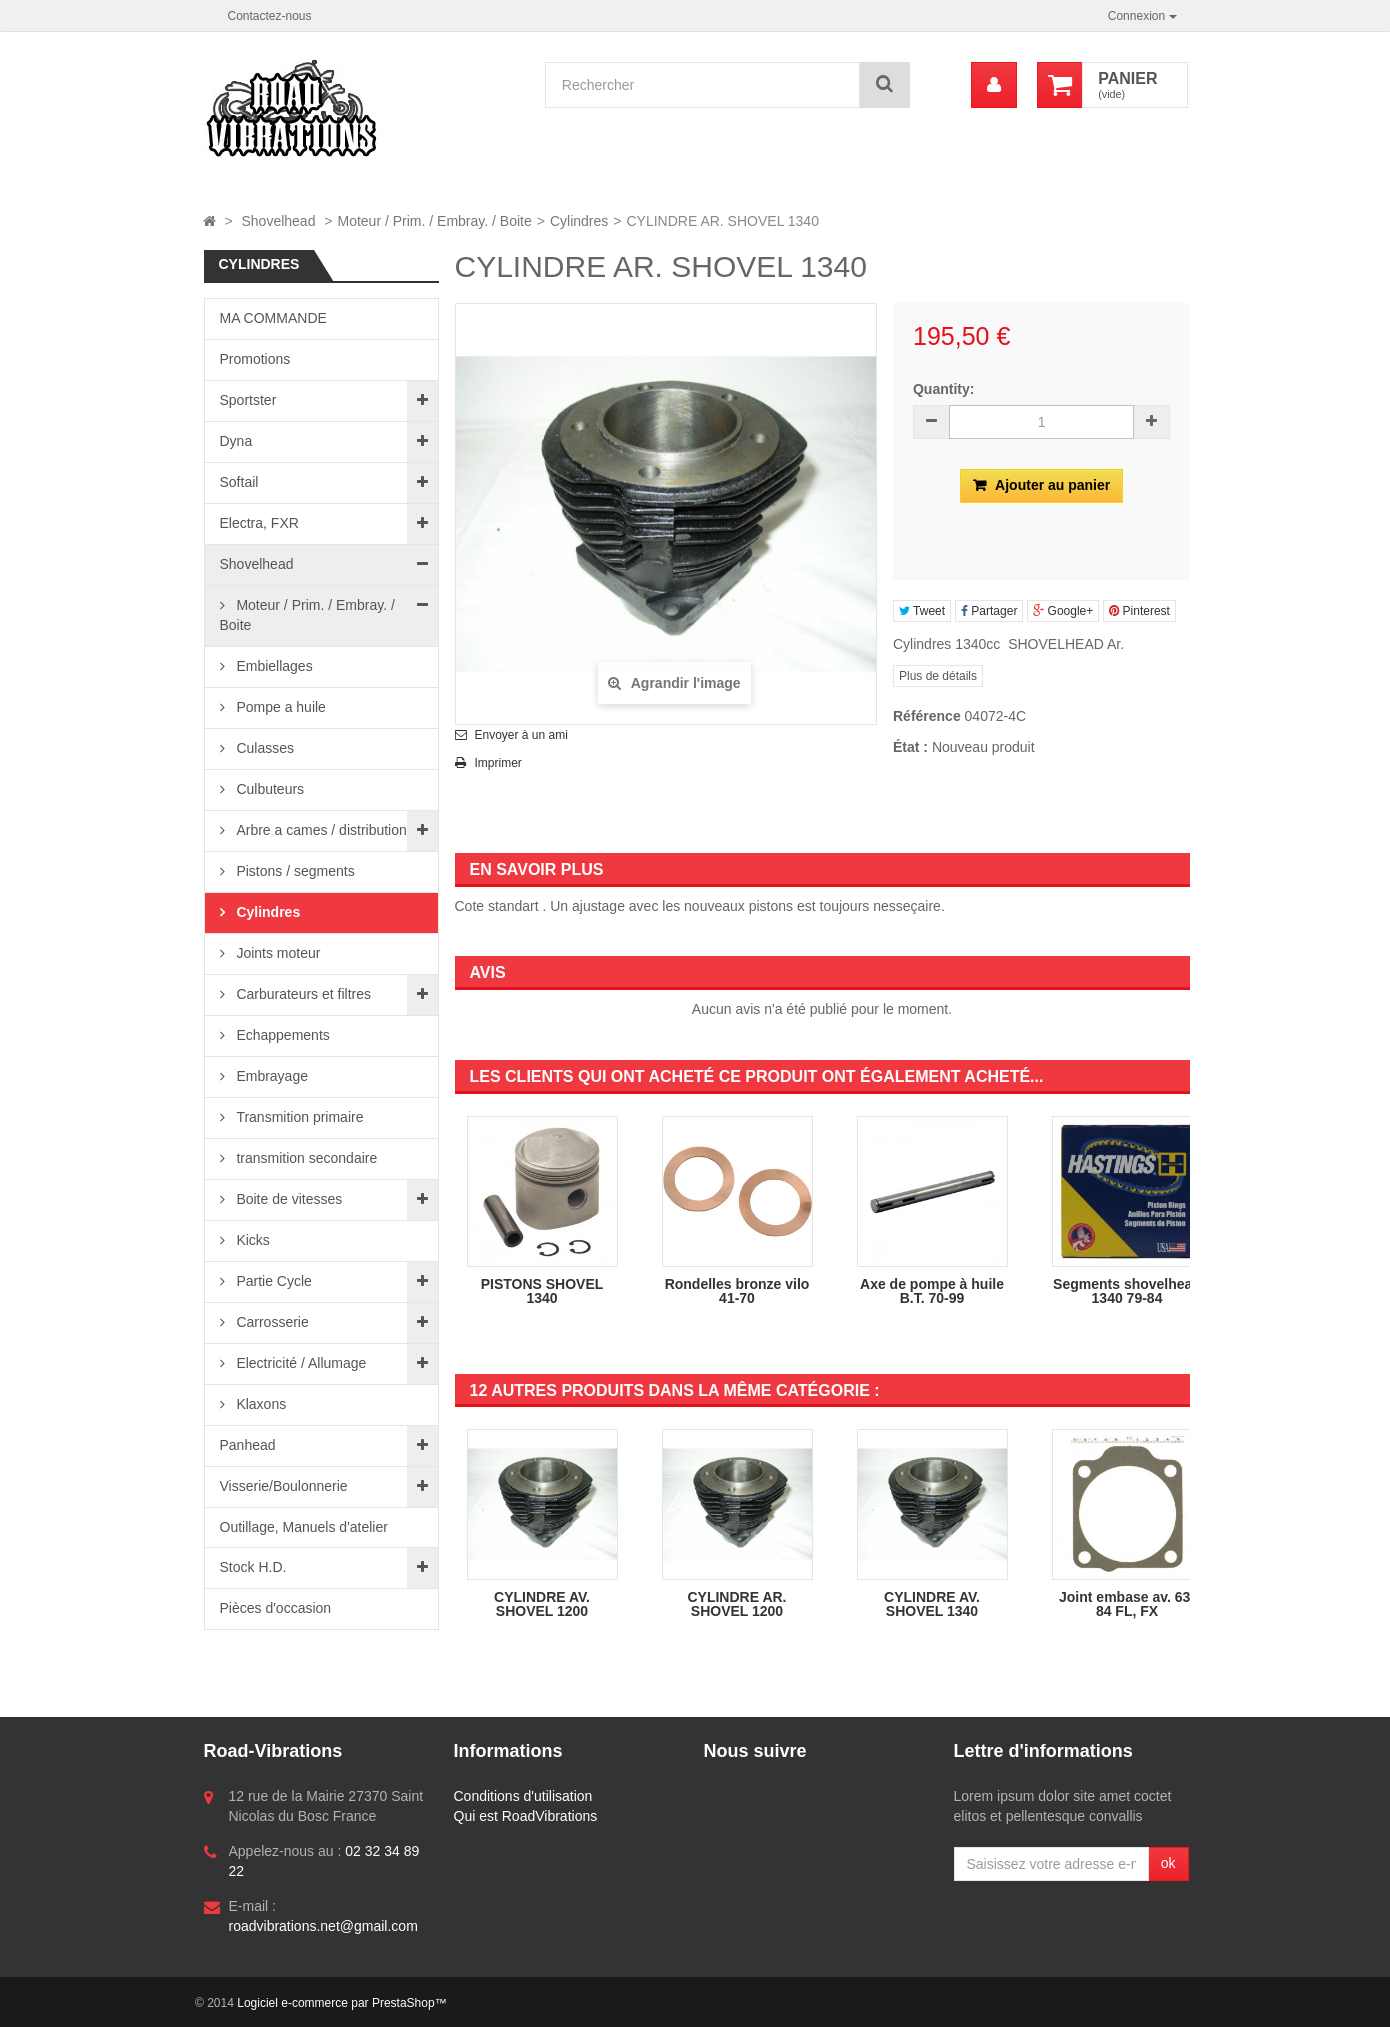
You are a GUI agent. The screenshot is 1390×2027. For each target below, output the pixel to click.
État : (910, 747)
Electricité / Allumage (300, 1363)
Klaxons (260, 1404)
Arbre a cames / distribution (320, 830)
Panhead (248, 1445)
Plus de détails (938, 676)
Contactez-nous (270, 16)
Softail (239, 482)
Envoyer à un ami (521, 735)
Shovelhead (257, 564)
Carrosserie (271, 1322)
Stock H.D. (253, 1567)
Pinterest (1139, 611)
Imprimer (498, 763)
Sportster (248, 400)
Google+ (1063, 611)
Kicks (251, 1240)
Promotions (255, 359)
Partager (989, 611)
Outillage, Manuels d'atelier (304, 1527)
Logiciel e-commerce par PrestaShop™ (341, 2003)
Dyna (236, 441)
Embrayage (270, 1076)
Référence (927, 716)
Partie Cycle (272, 1281)
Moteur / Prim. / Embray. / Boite (307, 615)
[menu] (994, 85)
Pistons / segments (294, 871)
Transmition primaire (298, 1117)
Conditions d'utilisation (523, 1796)
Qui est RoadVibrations (526, 1816)
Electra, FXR (259, 523)
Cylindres (267, 912)
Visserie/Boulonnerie (284, 1486)
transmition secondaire (305, 1158)
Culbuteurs (269, 789)
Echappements (281, 1035)
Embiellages (273, 666)
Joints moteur (277, 953)
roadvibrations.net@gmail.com (323, 1926)
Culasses (263, 748)
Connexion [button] (1142, 16)
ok (1168, 1863)
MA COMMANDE (273, 318)
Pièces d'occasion (276, 1608)
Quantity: (943, 389)
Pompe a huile (279, 707)
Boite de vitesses (288, 1199)
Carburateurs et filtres (302, 994)
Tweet (922, 611)
